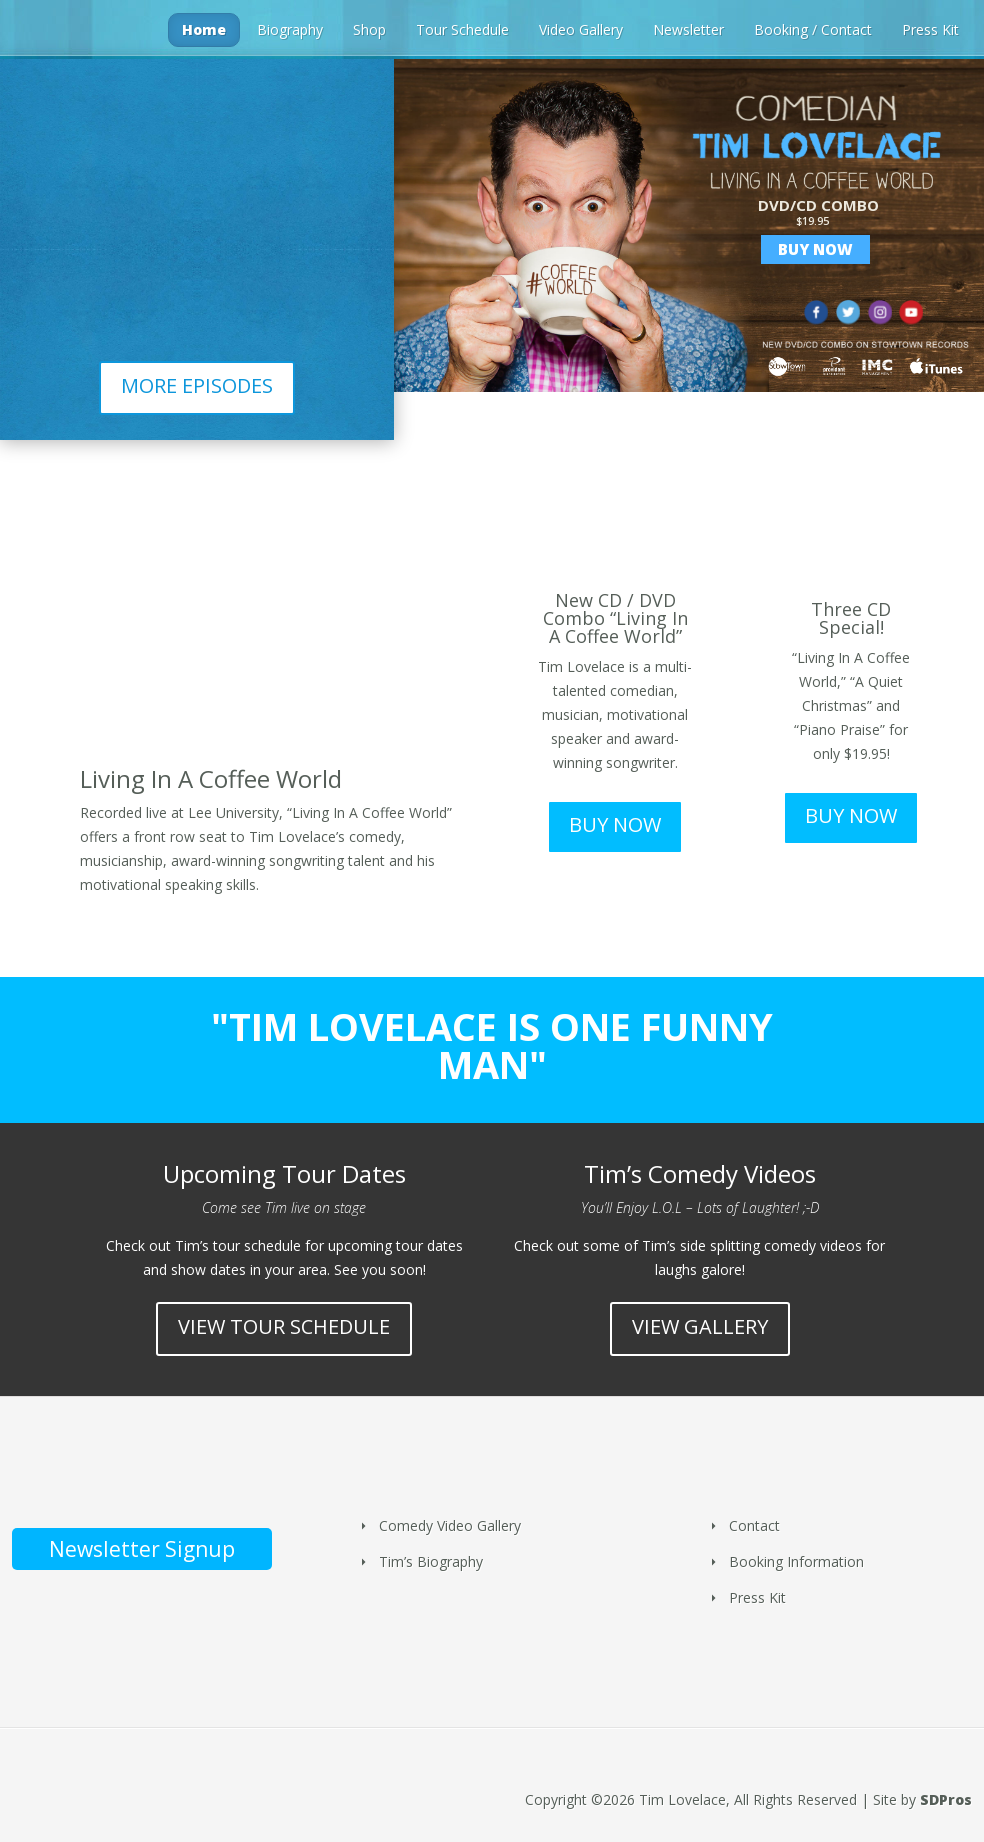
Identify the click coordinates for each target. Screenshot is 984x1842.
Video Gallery (581, 29)
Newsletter (688, 29)
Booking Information (796, 1561)
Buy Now (815, 249)
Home (204, 29)
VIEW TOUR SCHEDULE (284, 1326)
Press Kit (930, 29)
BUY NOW (615, 824)
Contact (754, 1525)
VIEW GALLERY (700, 1326)
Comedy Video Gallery (450, 1525)
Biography (290, 29)
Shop (369, 29)
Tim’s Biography (431, 1561)
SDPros (946, 1799)
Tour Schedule (462, 29)
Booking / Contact (813, 29)
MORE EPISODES (197, 385)
